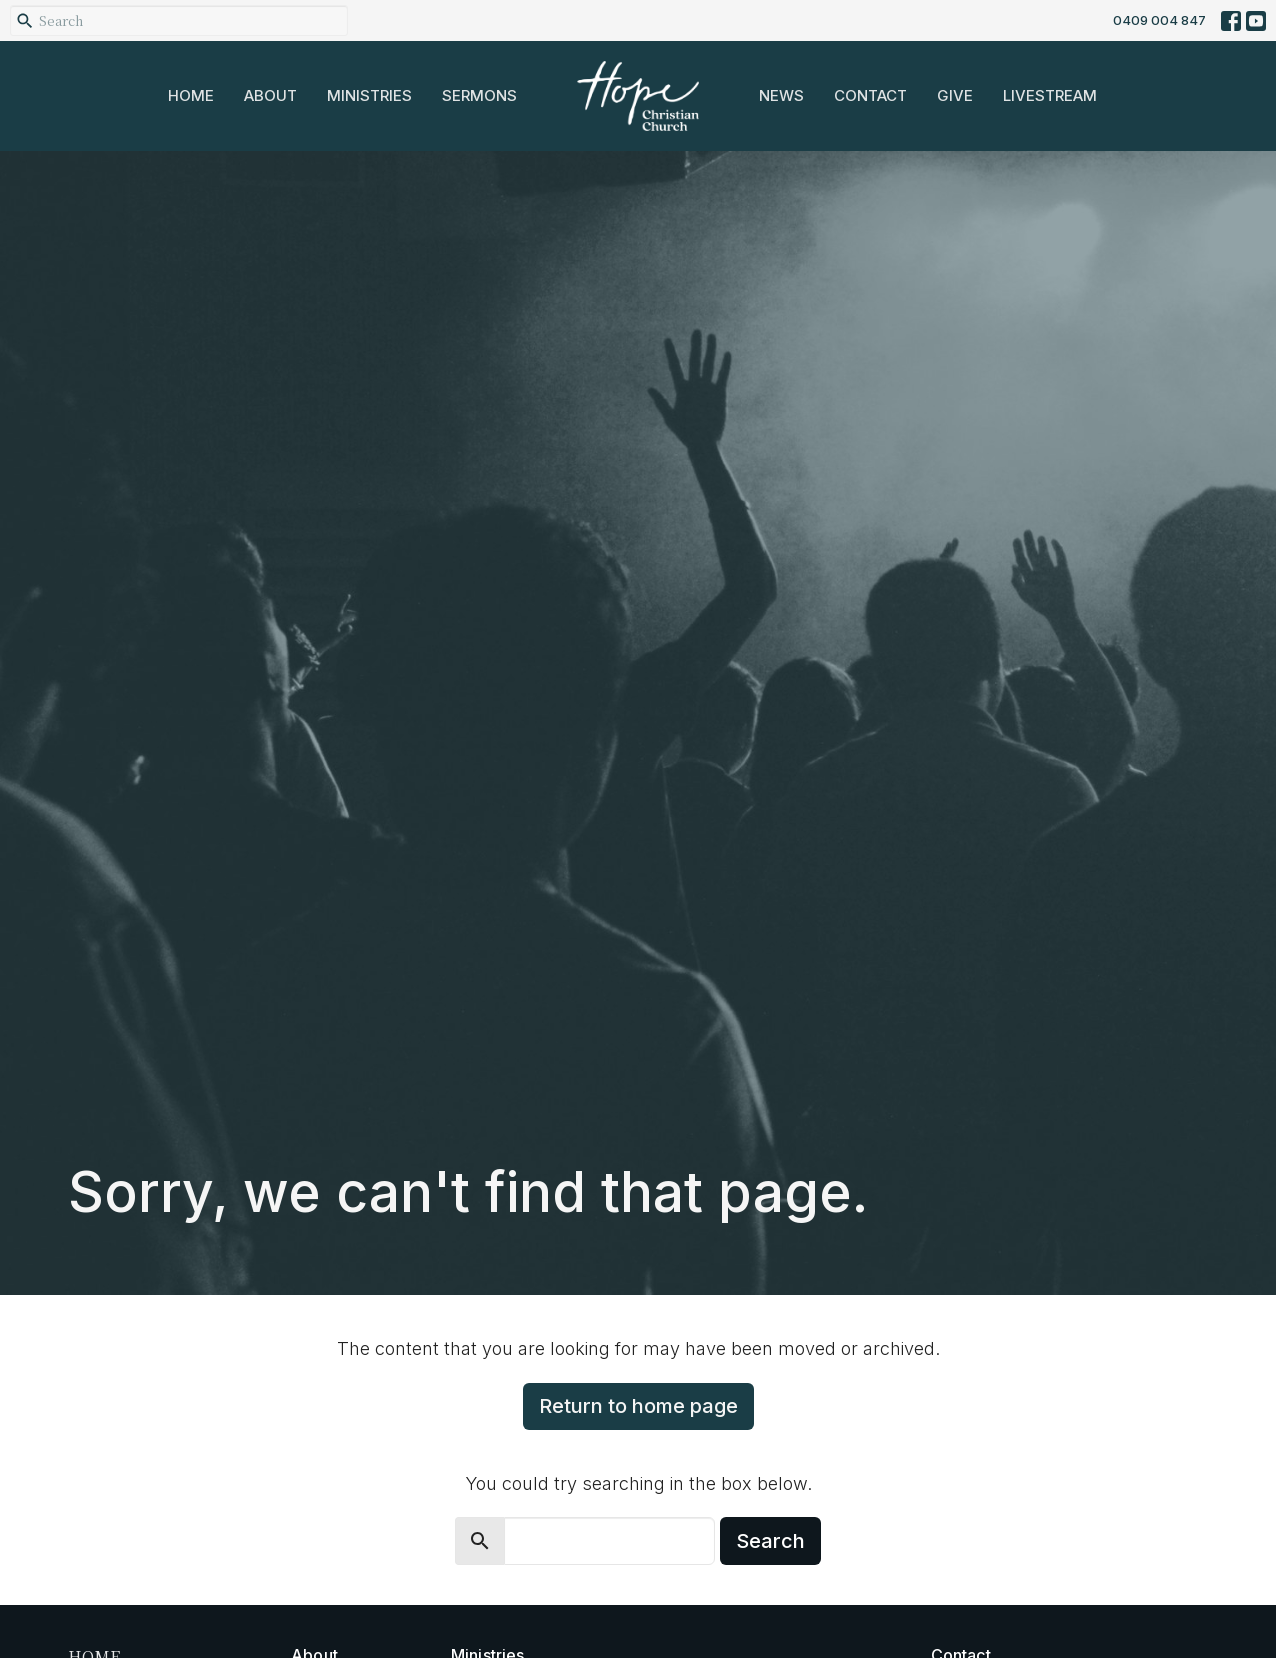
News (781, 95)
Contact (870, 95)
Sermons (479, 95)
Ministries (369, 95)
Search (770, 1541)
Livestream (1050, 95)
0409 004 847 (1159, 20)
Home (191, 95)
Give (955, 95)
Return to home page (638, 1406)
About (270, 95)
